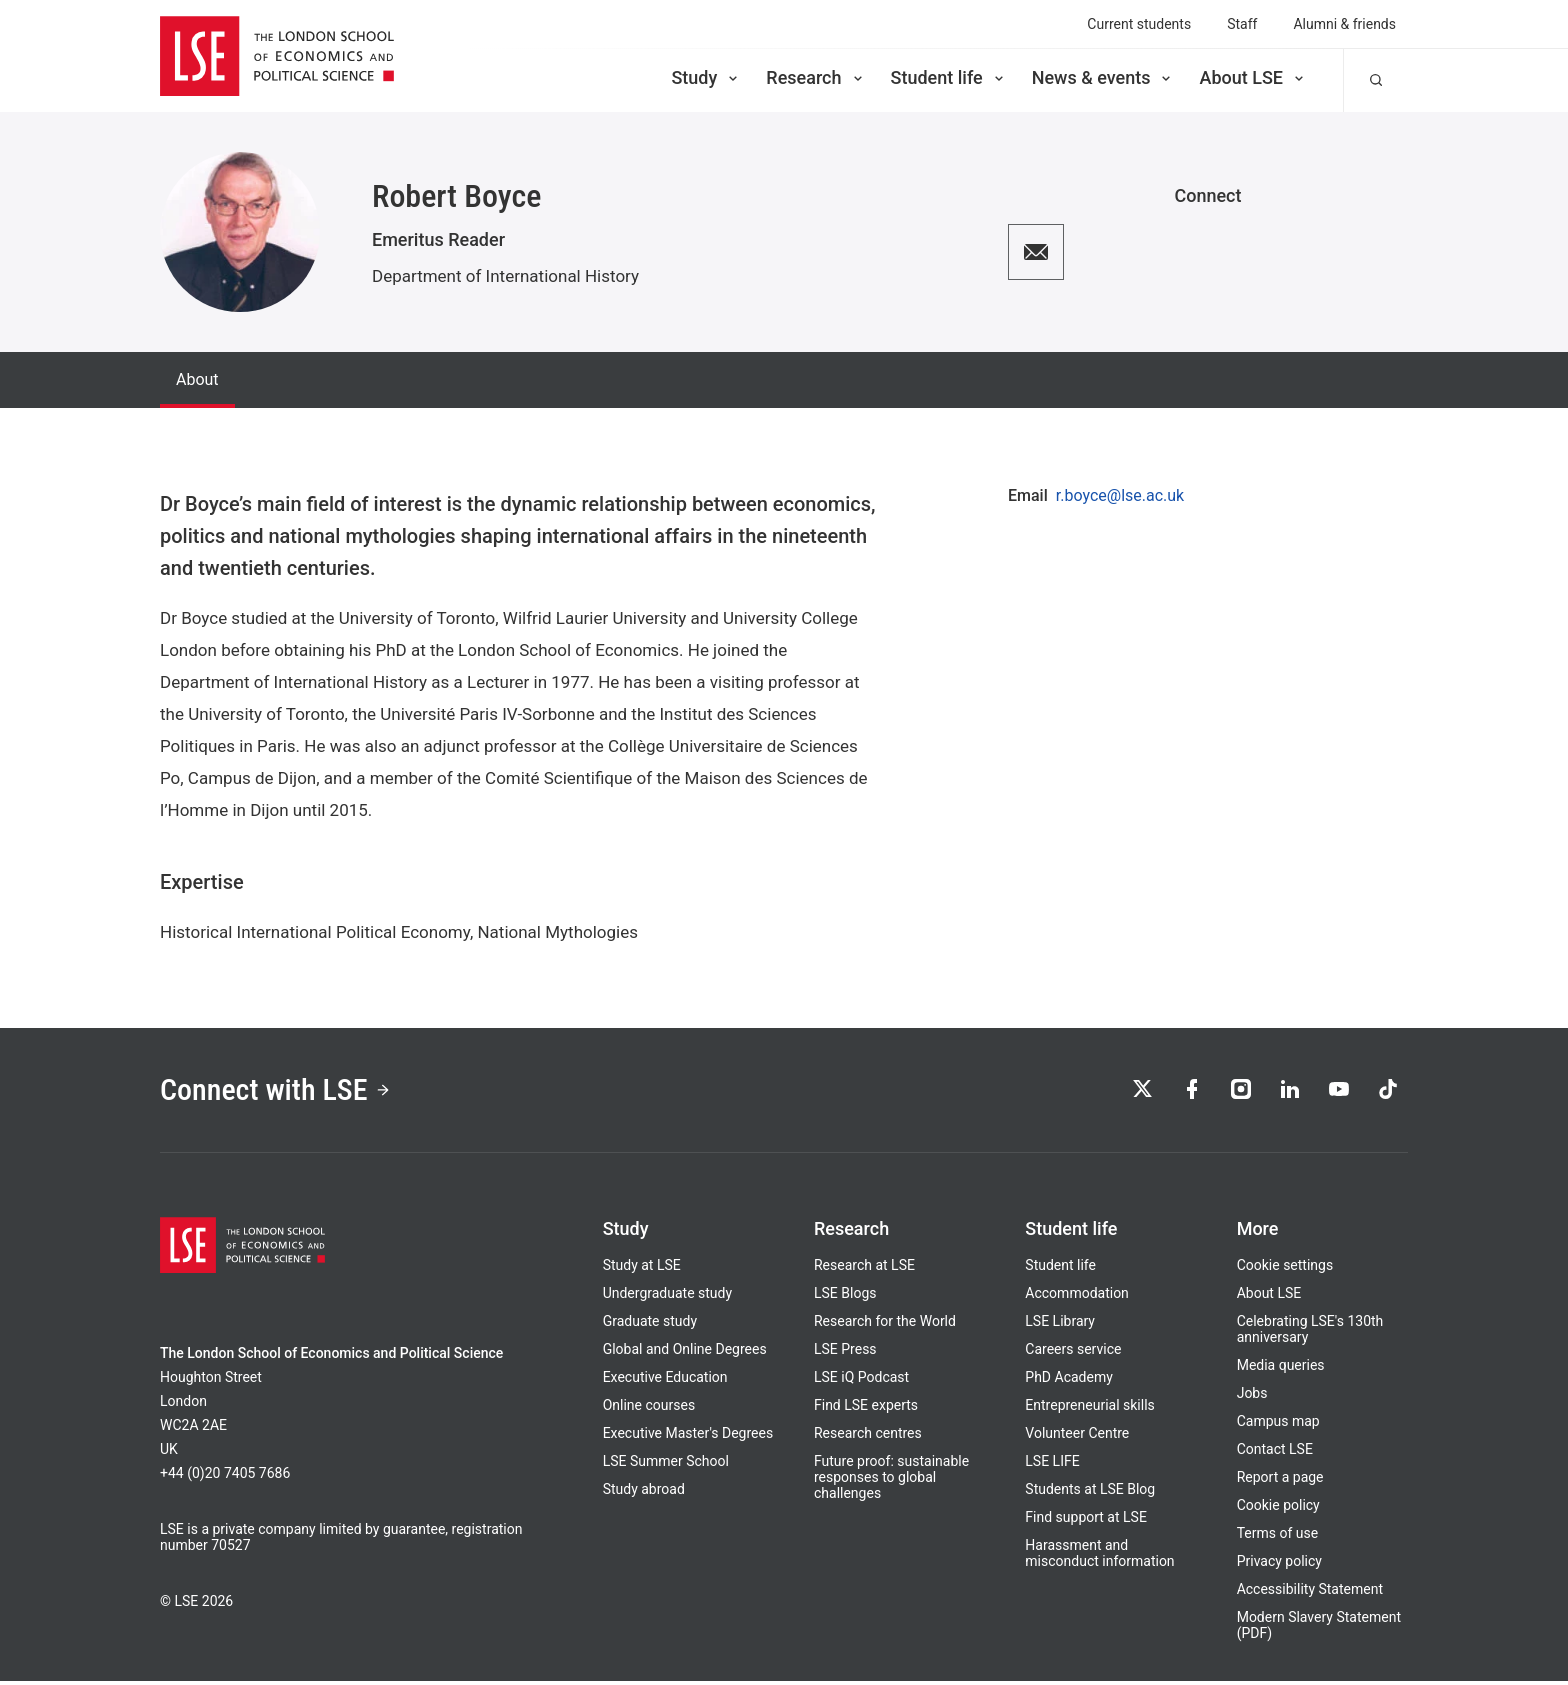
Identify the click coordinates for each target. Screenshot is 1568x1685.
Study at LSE (642, 1269)
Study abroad (644, 1493)
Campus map (1278, 1425)
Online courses (649, 1409)
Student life (949, 77)
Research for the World (885, 1325)
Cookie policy (1278, 1509)
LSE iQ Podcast (861, 1381)
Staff (1242, 24)
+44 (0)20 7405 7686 (225, 1477)
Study (706, 77)
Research (815, 77)
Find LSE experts (866, 1409)
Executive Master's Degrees (688, 1437)
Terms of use (1278, 1537)
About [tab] (197, 379)
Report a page (1280, 1481)
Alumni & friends (1344, 24)
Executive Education (665, 1381)
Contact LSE (1275, 1453)
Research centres (868, 1437)
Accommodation (1077, 1297)
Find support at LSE (1086, 1521)
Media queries (1281, 1369)
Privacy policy (1279, 1565)
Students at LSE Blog (1090, 1493)
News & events (1103, 77)
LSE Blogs (845, 1297)
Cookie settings (1285, 1269)
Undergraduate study (667, 1297)
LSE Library (1060, 1325)
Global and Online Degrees (685, 1353)
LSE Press (845, 1353)
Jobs (1252, 1397)
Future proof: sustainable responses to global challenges (891, 1481)
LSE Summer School (666, 1465)
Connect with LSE (282, 1092)
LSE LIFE (1052, 1465)
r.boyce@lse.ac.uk (1120, 496)
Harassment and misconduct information (1099, 1557)
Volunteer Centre (1077, 1437)
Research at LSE (864, 1269)
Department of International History (505, 276)
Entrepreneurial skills (1089, 1409)
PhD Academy (1069, 1381)
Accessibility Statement (1310, 1593)
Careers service (1073, 1353)
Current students (1139, 24)
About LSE (1253, 77)
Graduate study (650, 1325)
